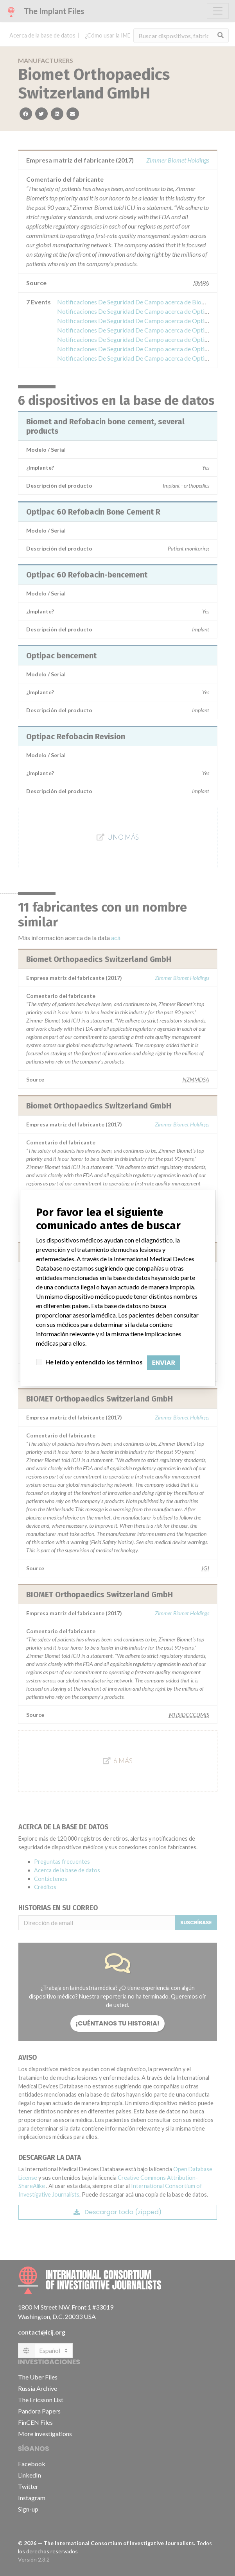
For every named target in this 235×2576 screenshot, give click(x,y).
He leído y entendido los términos (94, 1362)
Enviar (163, 1362)
